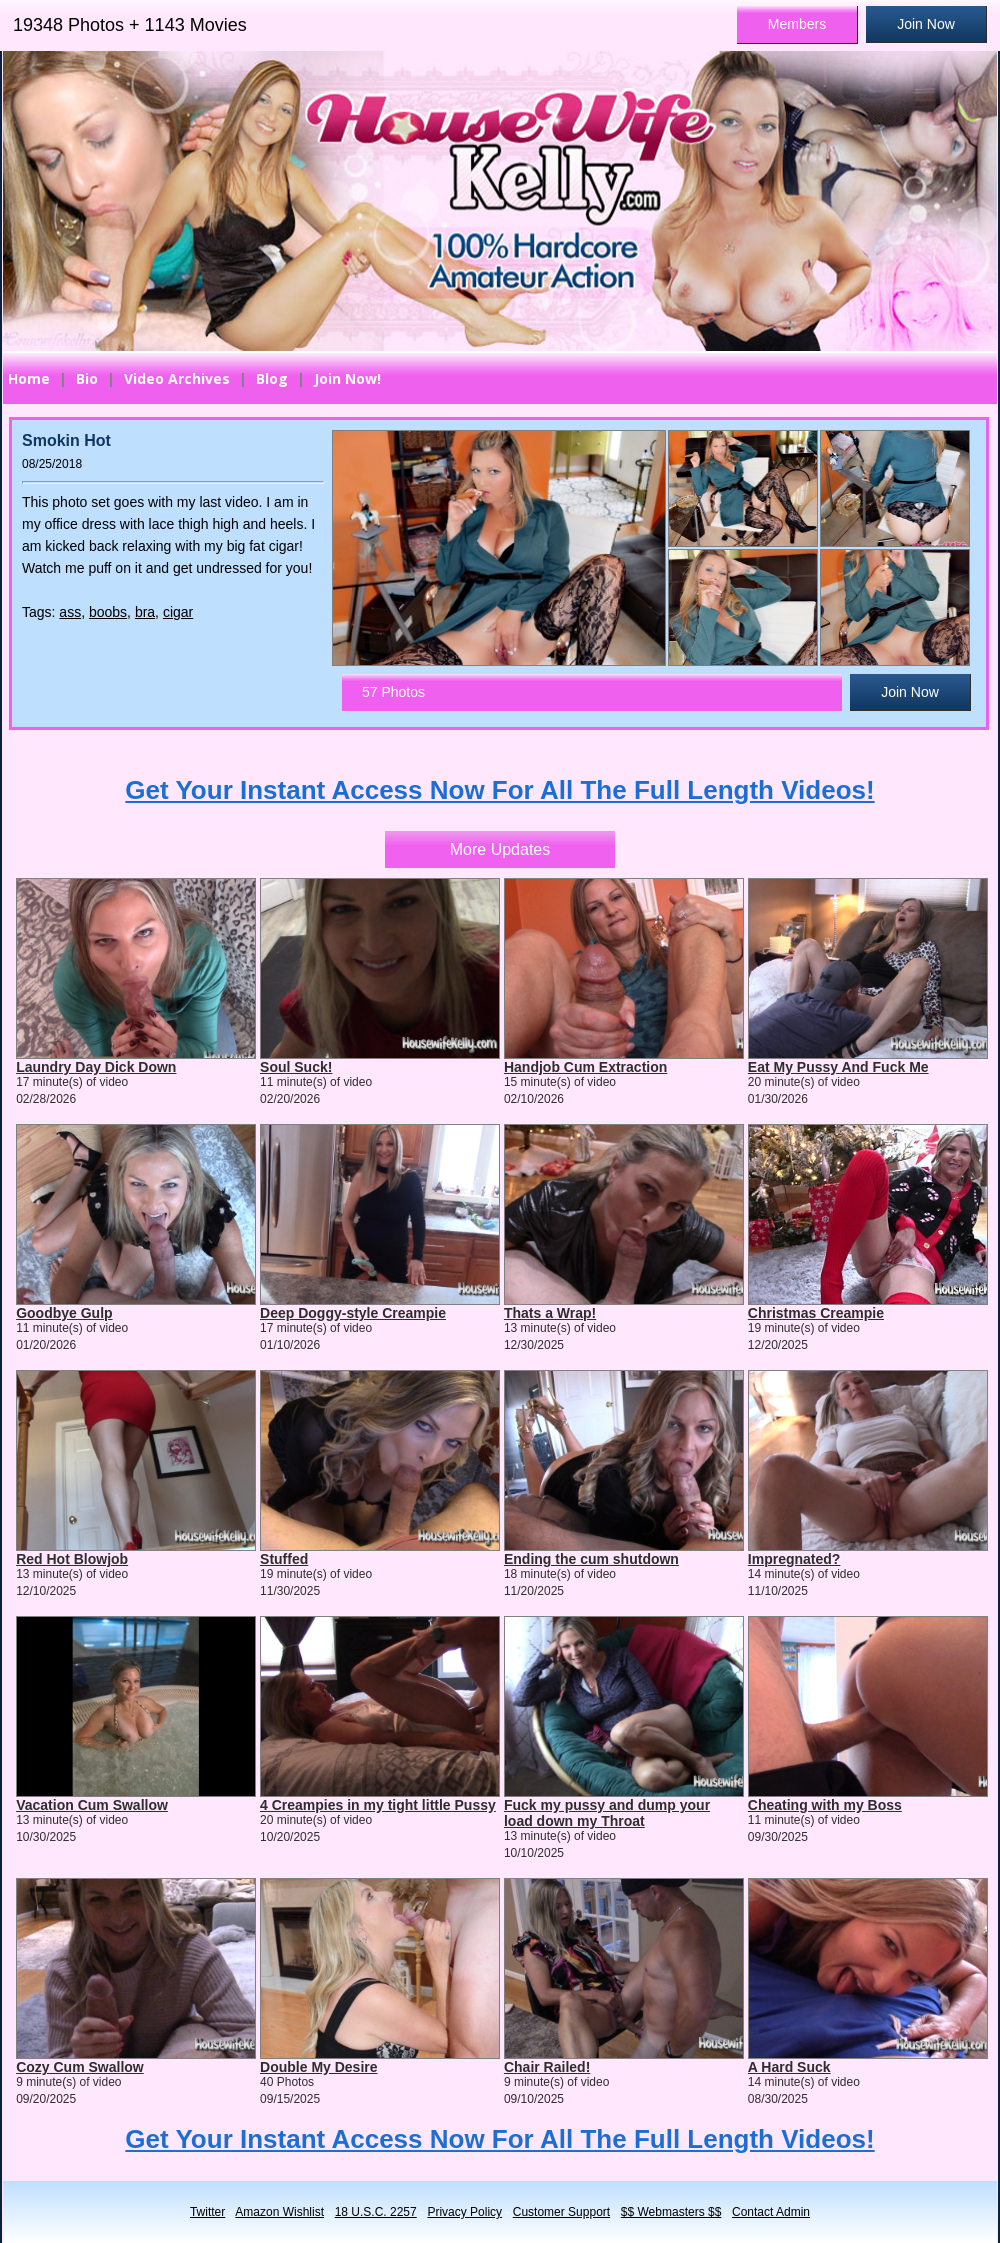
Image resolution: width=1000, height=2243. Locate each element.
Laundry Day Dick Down (96, 1067)
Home (29, 378)
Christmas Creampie (816, 1313)
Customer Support (561, 2212)
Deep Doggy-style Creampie (353, 1313)
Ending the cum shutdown (591, 1559)
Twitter (207, 2212)
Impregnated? (794, 1559)
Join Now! (347, 378)
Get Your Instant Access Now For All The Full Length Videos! (499, 790)
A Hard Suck (789, 2067)
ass (70, 612)
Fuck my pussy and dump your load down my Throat (607, 1813)
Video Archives (177, 378)
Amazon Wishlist (279, 2212)
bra (145, 612)
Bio (87, 378)
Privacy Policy (464, 2212)
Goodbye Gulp (64, 1313)
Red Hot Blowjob (72, 1559)
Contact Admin (771, 2212)
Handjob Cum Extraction (585, 1067)
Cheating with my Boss (825, 1805)
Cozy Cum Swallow (80, 2067)
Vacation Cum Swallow (92, 1805)
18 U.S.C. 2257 (376, 2212)
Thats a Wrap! (550, 1313)
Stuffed (284, 1559)
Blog (272, 378)
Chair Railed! (547, 2067)
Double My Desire (318, 2067)
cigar (178, 612)
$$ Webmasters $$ (671, 2212)
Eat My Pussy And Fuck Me (838, 1067)
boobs (108, 612)
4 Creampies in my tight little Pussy (378, 1805)
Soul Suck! (296, 1067)
